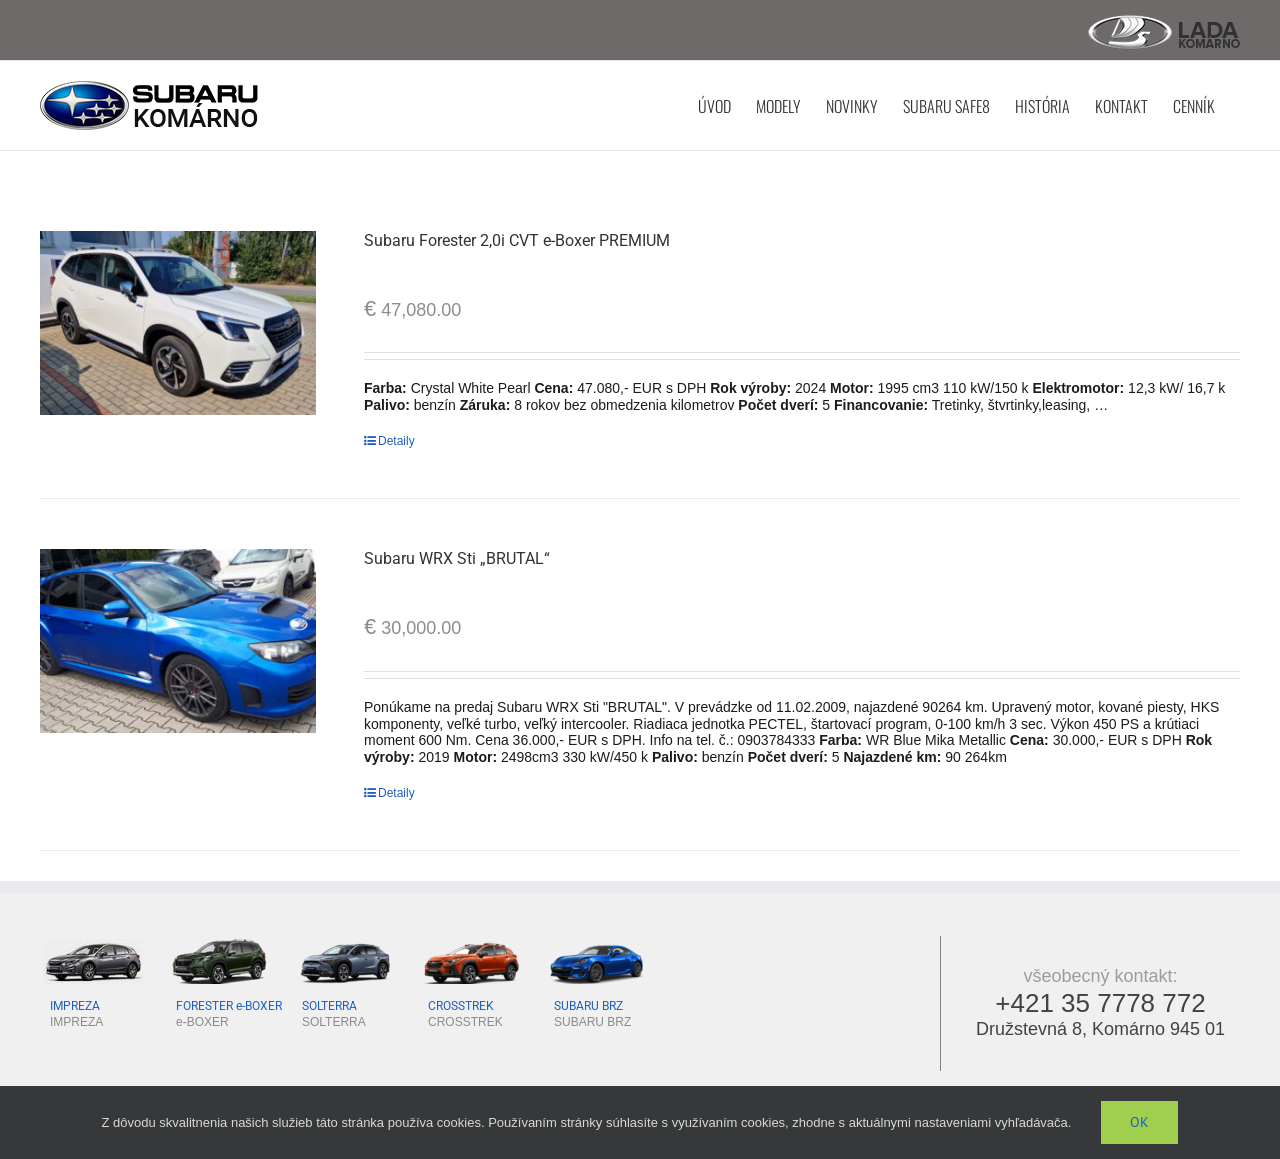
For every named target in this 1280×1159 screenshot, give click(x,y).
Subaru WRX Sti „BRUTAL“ (457, 557)
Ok (1139, 1122)
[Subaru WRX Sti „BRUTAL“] (178, 640)
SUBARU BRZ (588, 1005)
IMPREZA (75, 1005)
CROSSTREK (461, 1005)
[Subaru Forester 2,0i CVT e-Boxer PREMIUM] (178, 322)
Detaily (396, 440)
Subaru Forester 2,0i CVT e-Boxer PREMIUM (517, 239)
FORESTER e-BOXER (229, 1005)
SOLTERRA (329, 1005)
